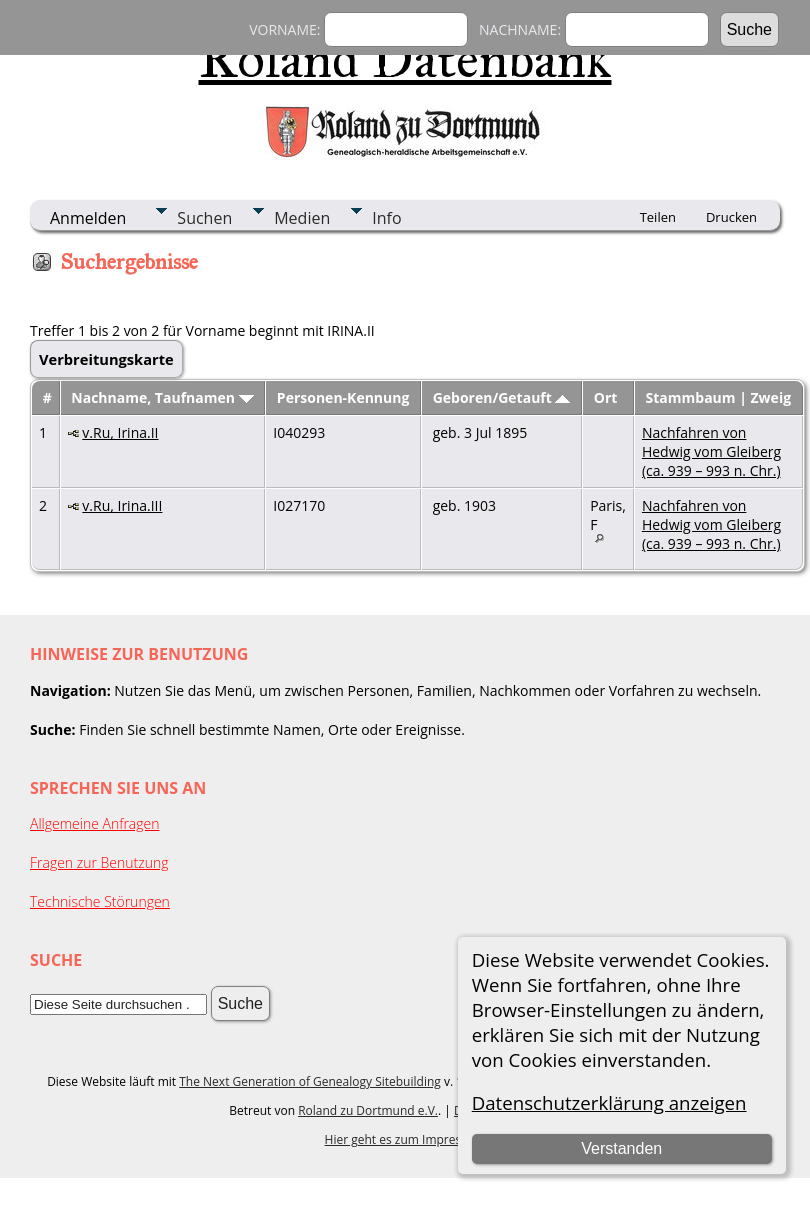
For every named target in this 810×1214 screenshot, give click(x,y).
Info (386, 218)
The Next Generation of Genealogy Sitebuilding (310, 1081)
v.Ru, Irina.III (122, 505)
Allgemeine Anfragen (95, 823)
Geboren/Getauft (502, 397)
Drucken (731, 217)
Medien (302, 218)
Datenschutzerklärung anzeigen (609, 1102)
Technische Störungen (100, 901)
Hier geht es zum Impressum (405, 1139)
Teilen (658, 217)
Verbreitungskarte (106, 359)
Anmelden (88, 218)
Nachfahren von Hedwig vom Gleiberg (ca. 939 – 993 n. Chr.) (711, 451)
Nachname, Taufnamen (162, 397)
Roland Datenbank (405, 59)
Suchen (204, 218)
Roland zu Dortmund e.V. (368, 1110)
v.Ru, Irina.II (120, 432)
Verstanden (621, 1148)
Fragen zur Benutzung (99, 862)
